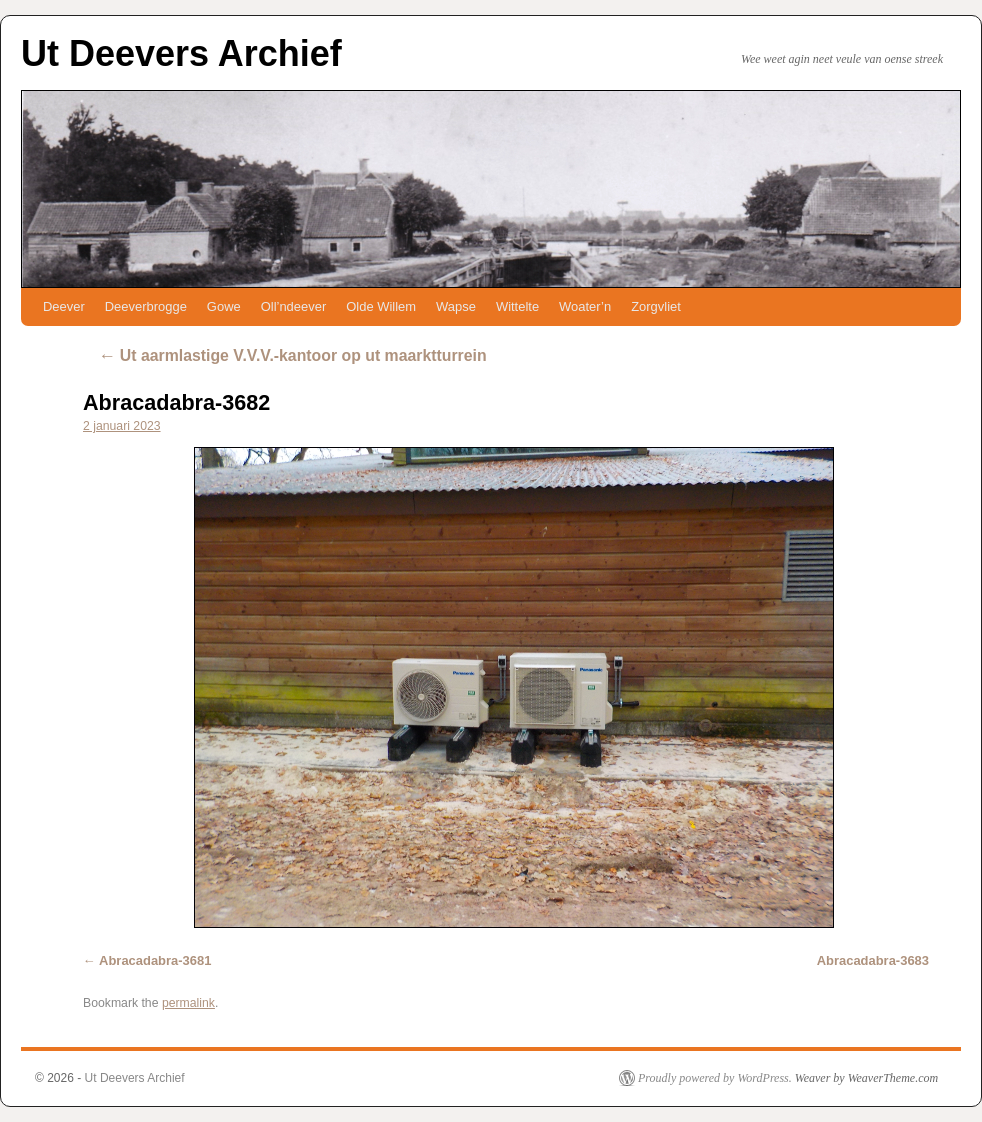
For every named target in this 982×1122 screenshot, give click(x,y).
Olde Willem (381, 306)
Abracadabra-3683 (873, 960)
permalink (188, 1003)
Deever (64, 306)
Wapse (456, 306)
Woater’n (585, 306)
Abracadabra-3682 (176, 402)
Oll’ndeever (294, 306)
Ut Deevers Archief (181, 53)
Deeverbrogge (146, 306)
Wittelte (517, 306)
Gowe (224, 306)
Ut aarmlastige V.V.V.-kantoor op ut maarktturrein (292, 355)
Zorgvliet (656, 306)
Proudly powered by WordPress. (715, 1078)
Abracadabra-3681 (155, 960)
